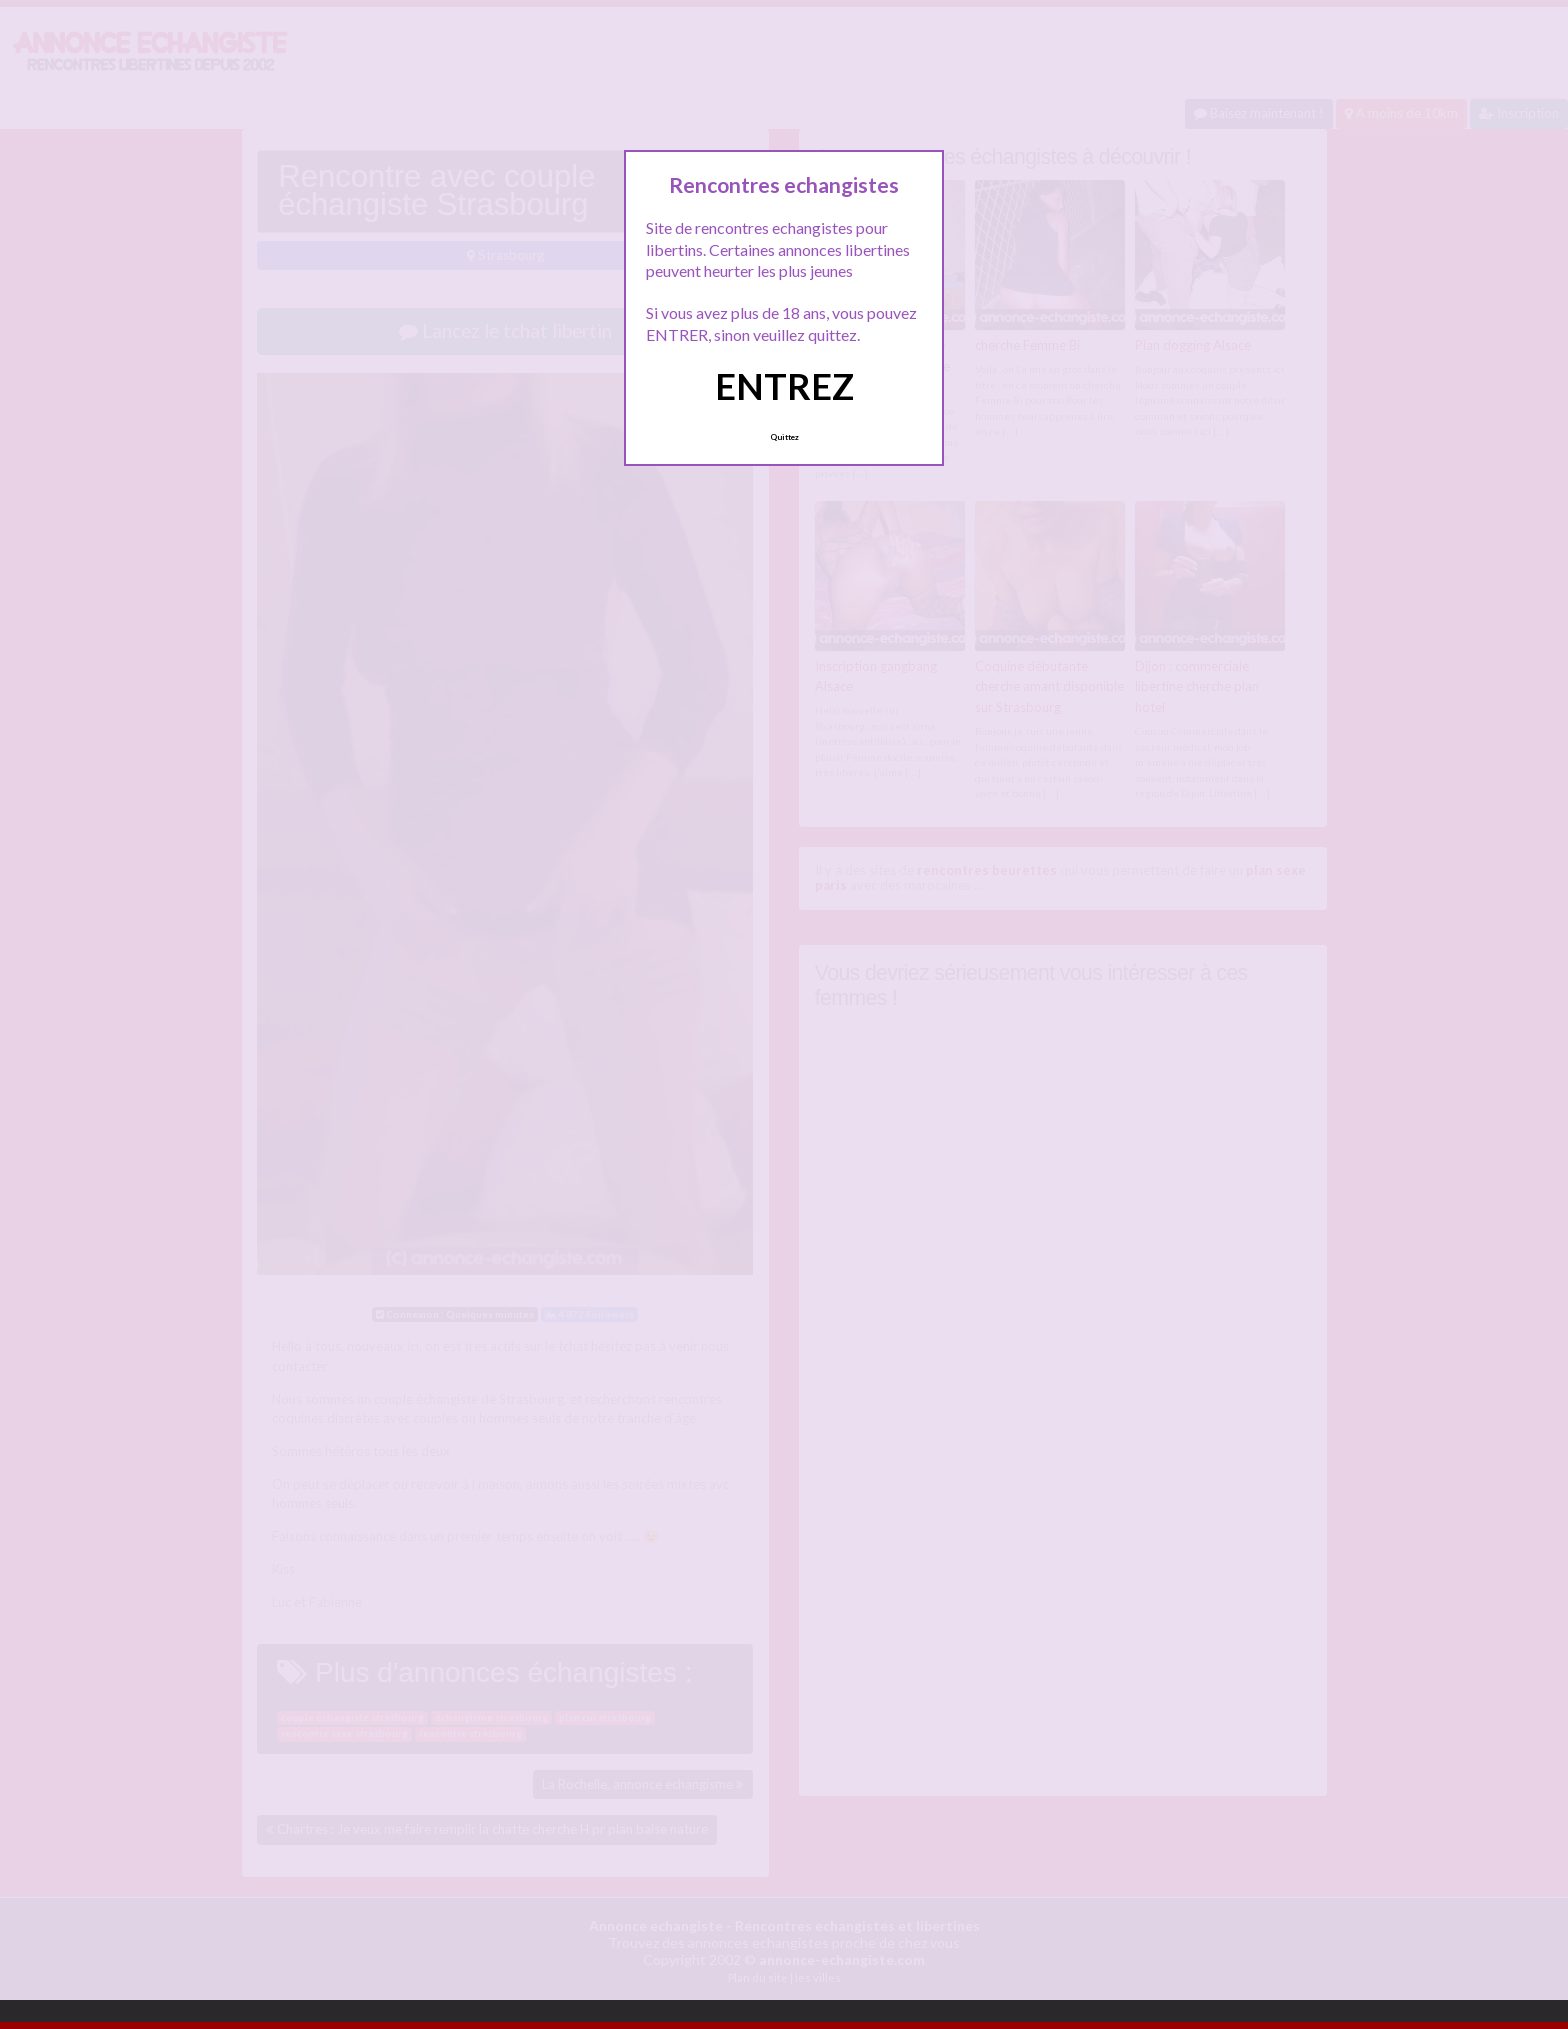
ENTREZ (784, 386)
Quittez (784, 437)
